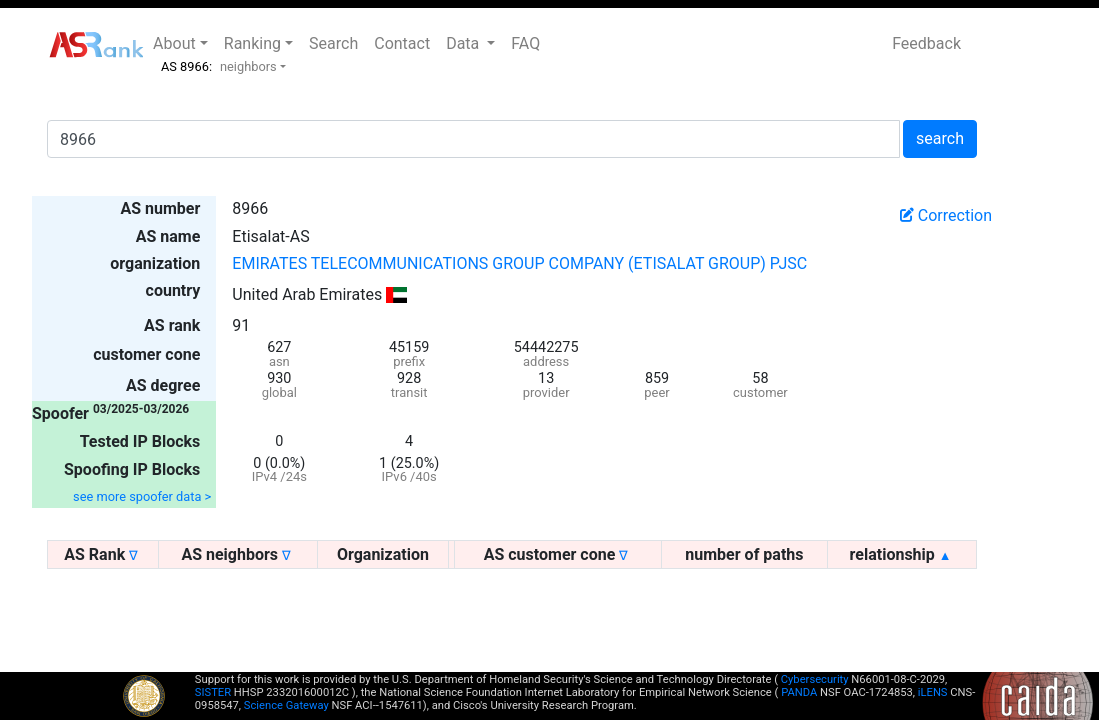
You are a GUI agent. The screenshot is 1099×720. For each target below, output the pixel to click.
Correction (946, 215)
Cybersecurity (815, 679)
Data (464, 43)
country (173, 290)
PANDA (799, 692)
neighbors (248, 66)
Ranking (252, 43)
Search (333, 43)
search (940, 138)
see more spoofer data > (142, 496)
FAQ (525, 43)
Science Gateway (286, 705)
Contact (402, 43)
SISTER (213, 692)
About (174, 43)
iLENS (933, 692)
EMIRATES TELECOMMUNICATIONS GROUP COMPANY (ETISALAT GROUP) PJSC (519, 263)
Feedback (926, 43)
